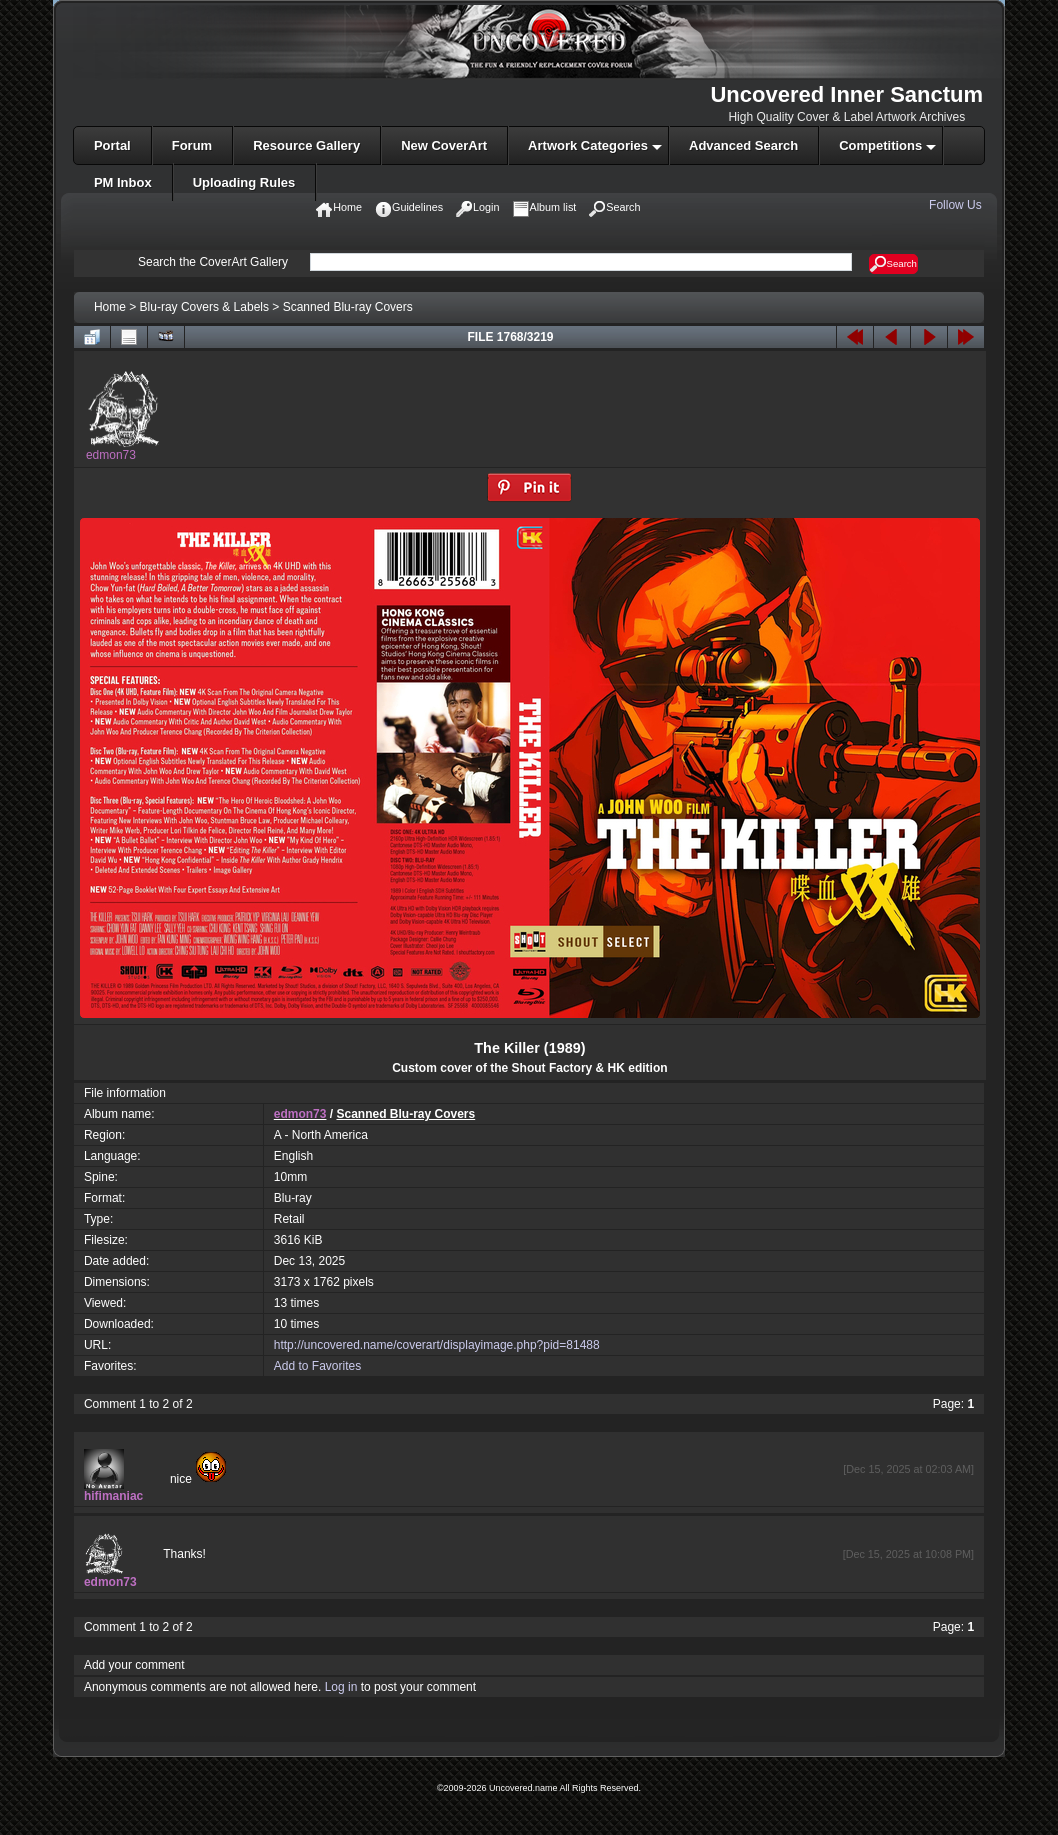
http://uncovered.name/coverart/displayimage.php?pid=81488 (437, 1345)
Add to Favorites (317, 1366)
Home (110, 307)
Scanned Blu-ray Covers (348, 307)
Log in (341, 1687)
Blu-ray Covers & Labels (204, 307)
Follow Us (957, 205)
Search (893, 264)
